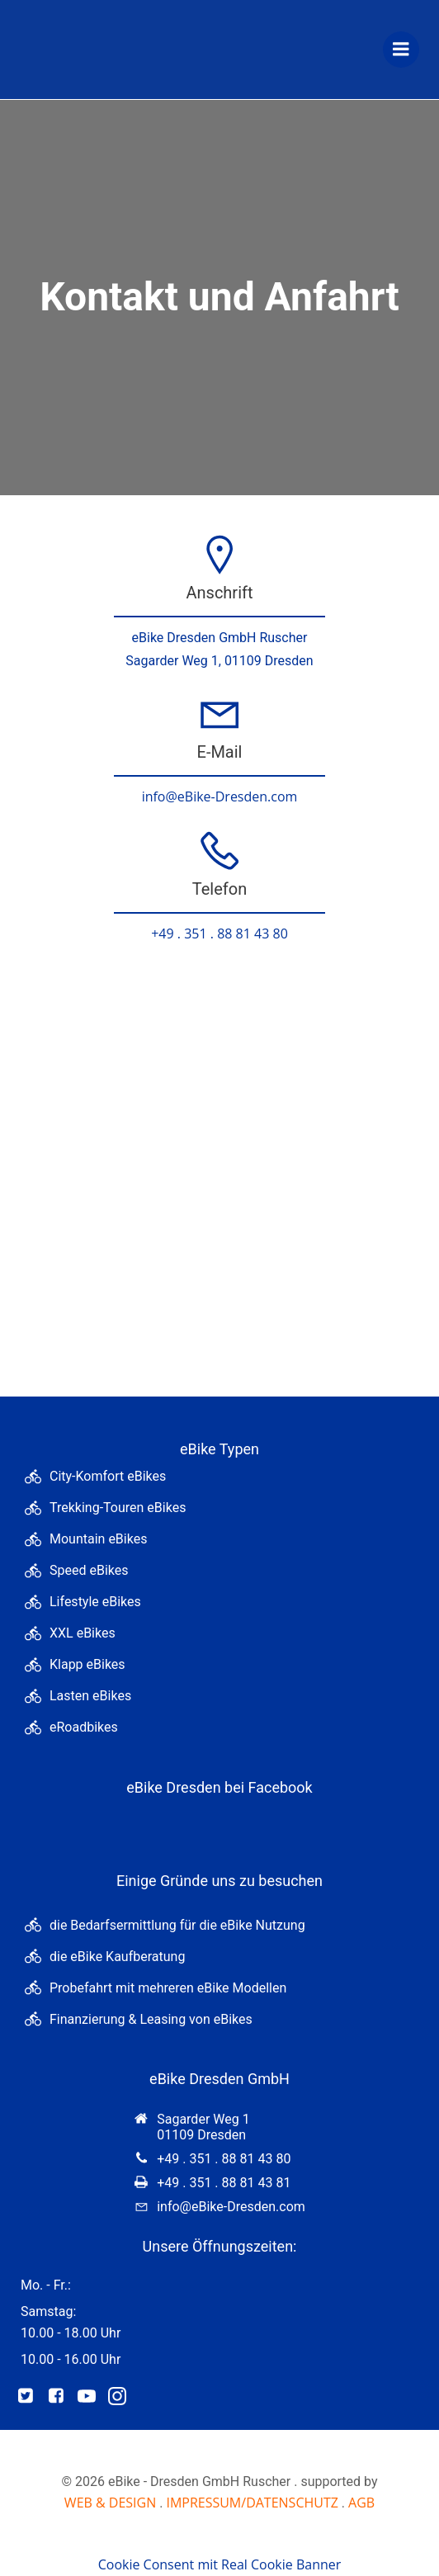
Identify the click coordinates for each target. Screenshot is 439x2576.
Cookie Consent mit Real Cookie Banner (220, 2564)
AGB (361, 2502)
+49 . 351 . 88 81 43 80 (219, 933)
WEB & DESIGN (110, 2502)
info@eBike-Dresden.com (220, 796)
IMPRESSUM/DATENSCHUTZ (252, 2502)
